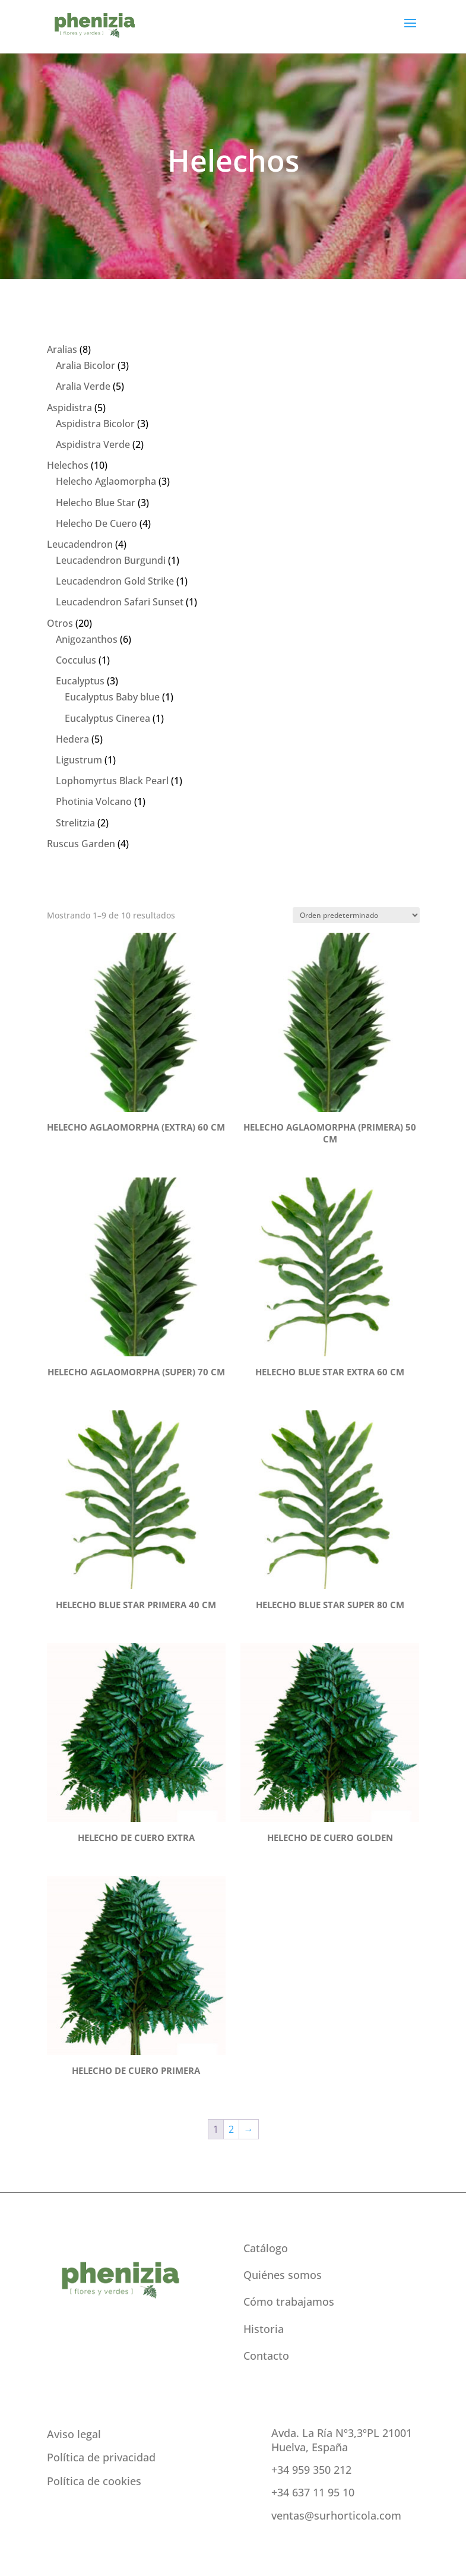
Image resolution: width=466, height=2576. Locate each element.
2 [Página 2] (231, 2129)
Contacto (266, 2355)
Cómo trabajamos (288, 2301)
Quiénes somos (282, 2275)
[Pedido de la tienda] (356, 915)
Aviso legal (74, 2434)
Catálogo (265, 2248)
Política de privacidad (101, 2457)
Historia (263, 2329)
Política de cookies (94, 2481)
